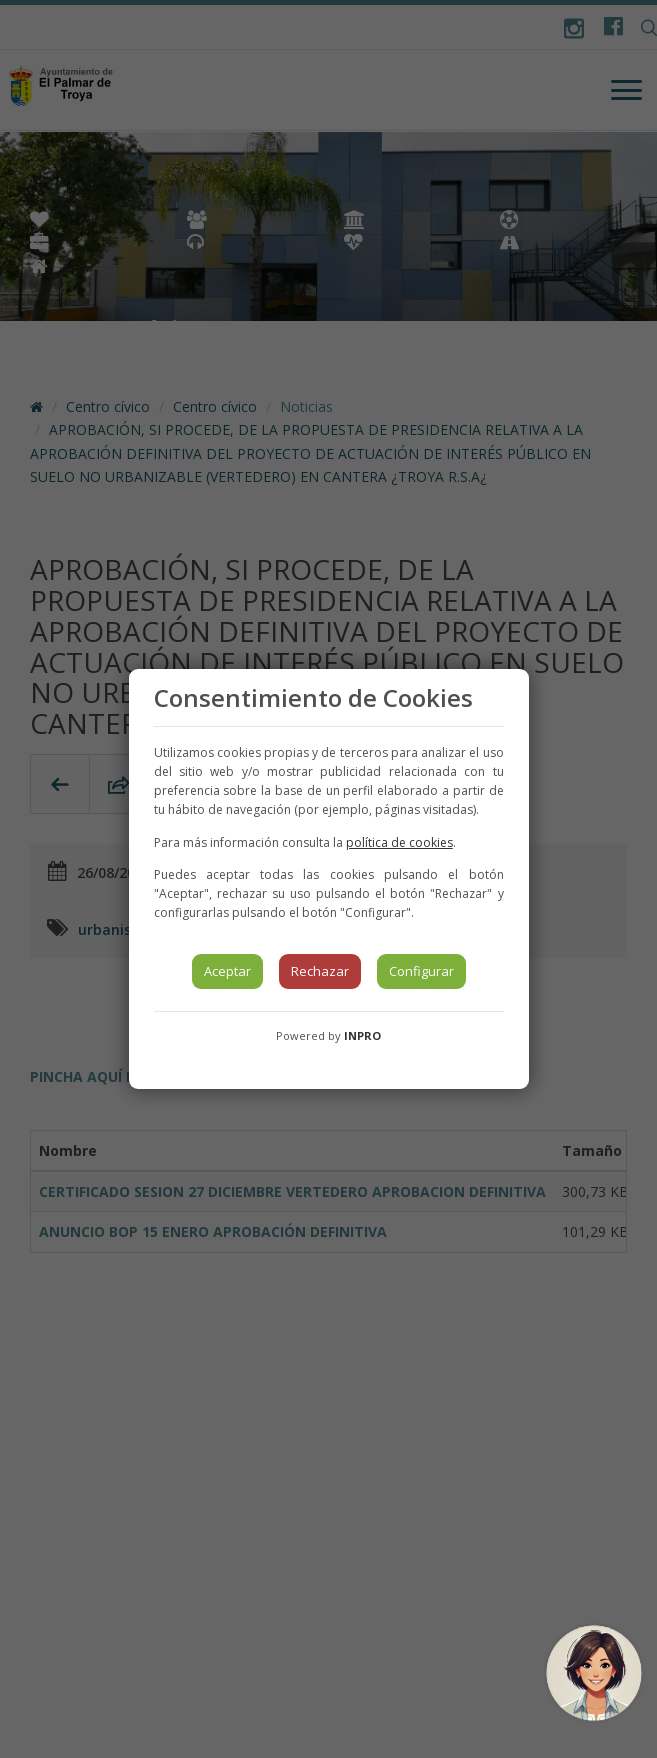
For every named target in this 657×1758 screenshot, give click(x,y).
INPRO (362, 1035)
